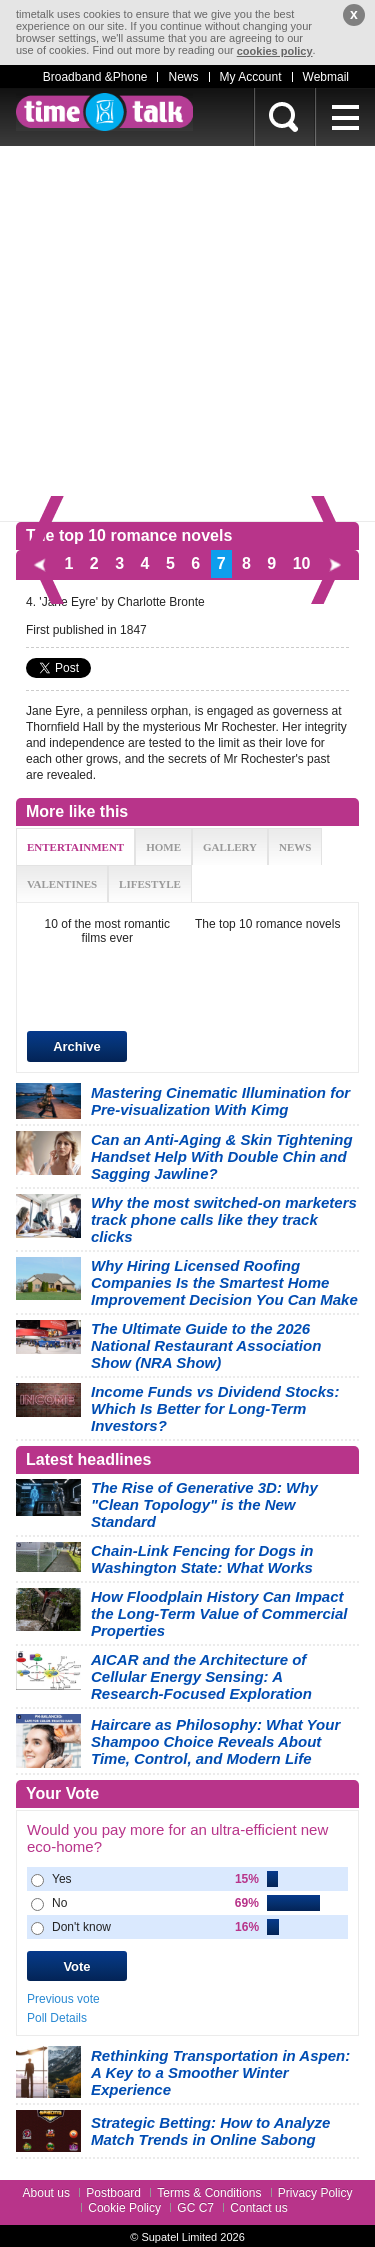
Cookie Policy (124, 2208)
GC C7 (195, 2208)
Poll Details (57, 2018)
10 (302, 563)
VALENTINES (62, 884)
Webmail (326, 77)
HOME (163, 847)
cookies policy (275, 51)
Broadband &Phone (95, 77)
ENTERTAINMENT (75, 847)
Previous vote (63, 1999)
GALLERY (230, 847)
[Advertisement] (187, 333)
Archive (77, 1046)
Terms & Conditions (209, 2193)
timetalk (104, 112)
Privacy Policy (315, 2193)
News (183, 77)
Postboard (113, 2193)
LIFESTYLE (150, 884)
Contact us (258, 2208)
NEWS (295, 847)
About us (46, 2193)
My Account (251, 77)
